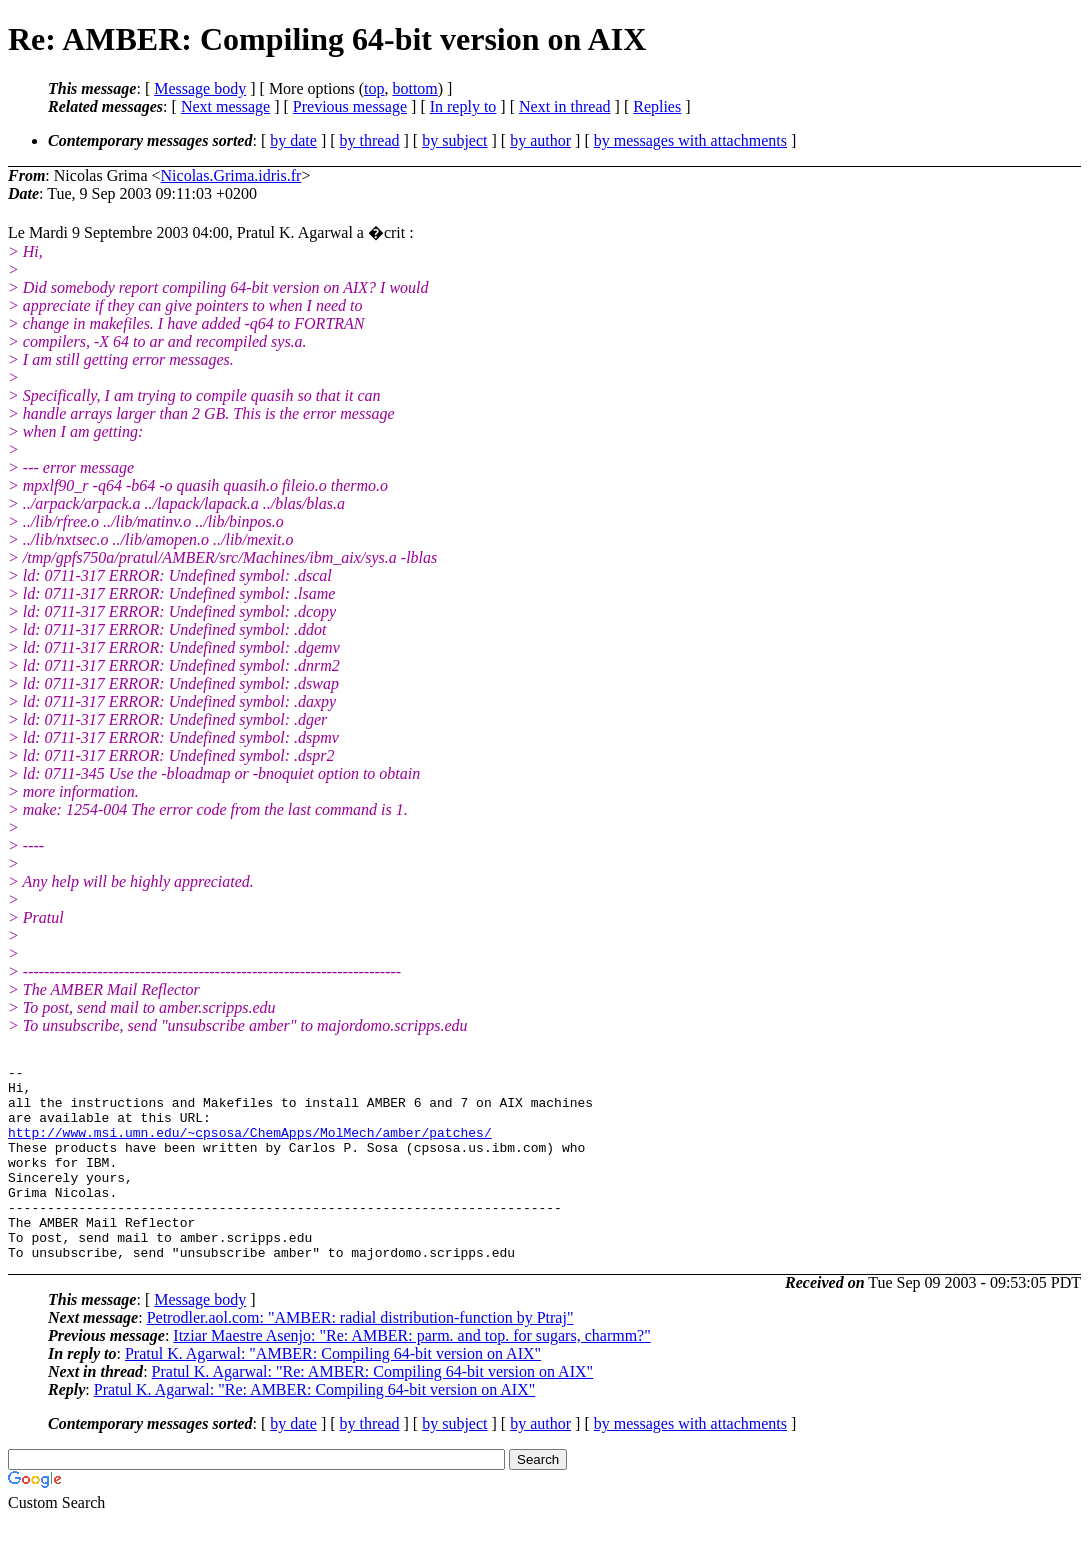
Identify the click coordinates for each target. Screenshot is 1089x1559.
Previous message (350, 106)
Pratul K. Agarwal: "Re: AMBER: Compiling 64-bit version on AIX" (373, 1410)
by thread (370, 140)
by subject (454, 140)
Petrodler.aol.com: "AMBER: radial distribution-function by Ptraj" (360, 1356)
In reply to (463, 106)
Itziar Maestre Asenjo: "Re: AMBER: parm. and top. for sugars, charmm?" (411, 1374)
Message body (200, 88)
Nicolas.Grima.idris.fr (231, 175)
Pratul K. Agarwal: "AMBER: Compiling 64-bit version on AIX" (333, 1392)
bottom (414, 88)
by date (293, 140)
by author (540, 140)
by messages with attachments (690, 140)
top (374, 88)
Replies (657, 106)
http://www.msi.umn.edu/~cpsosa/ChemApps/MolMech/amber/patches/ (250, 1147)
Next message (225, 106)
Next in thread (565, 106)
